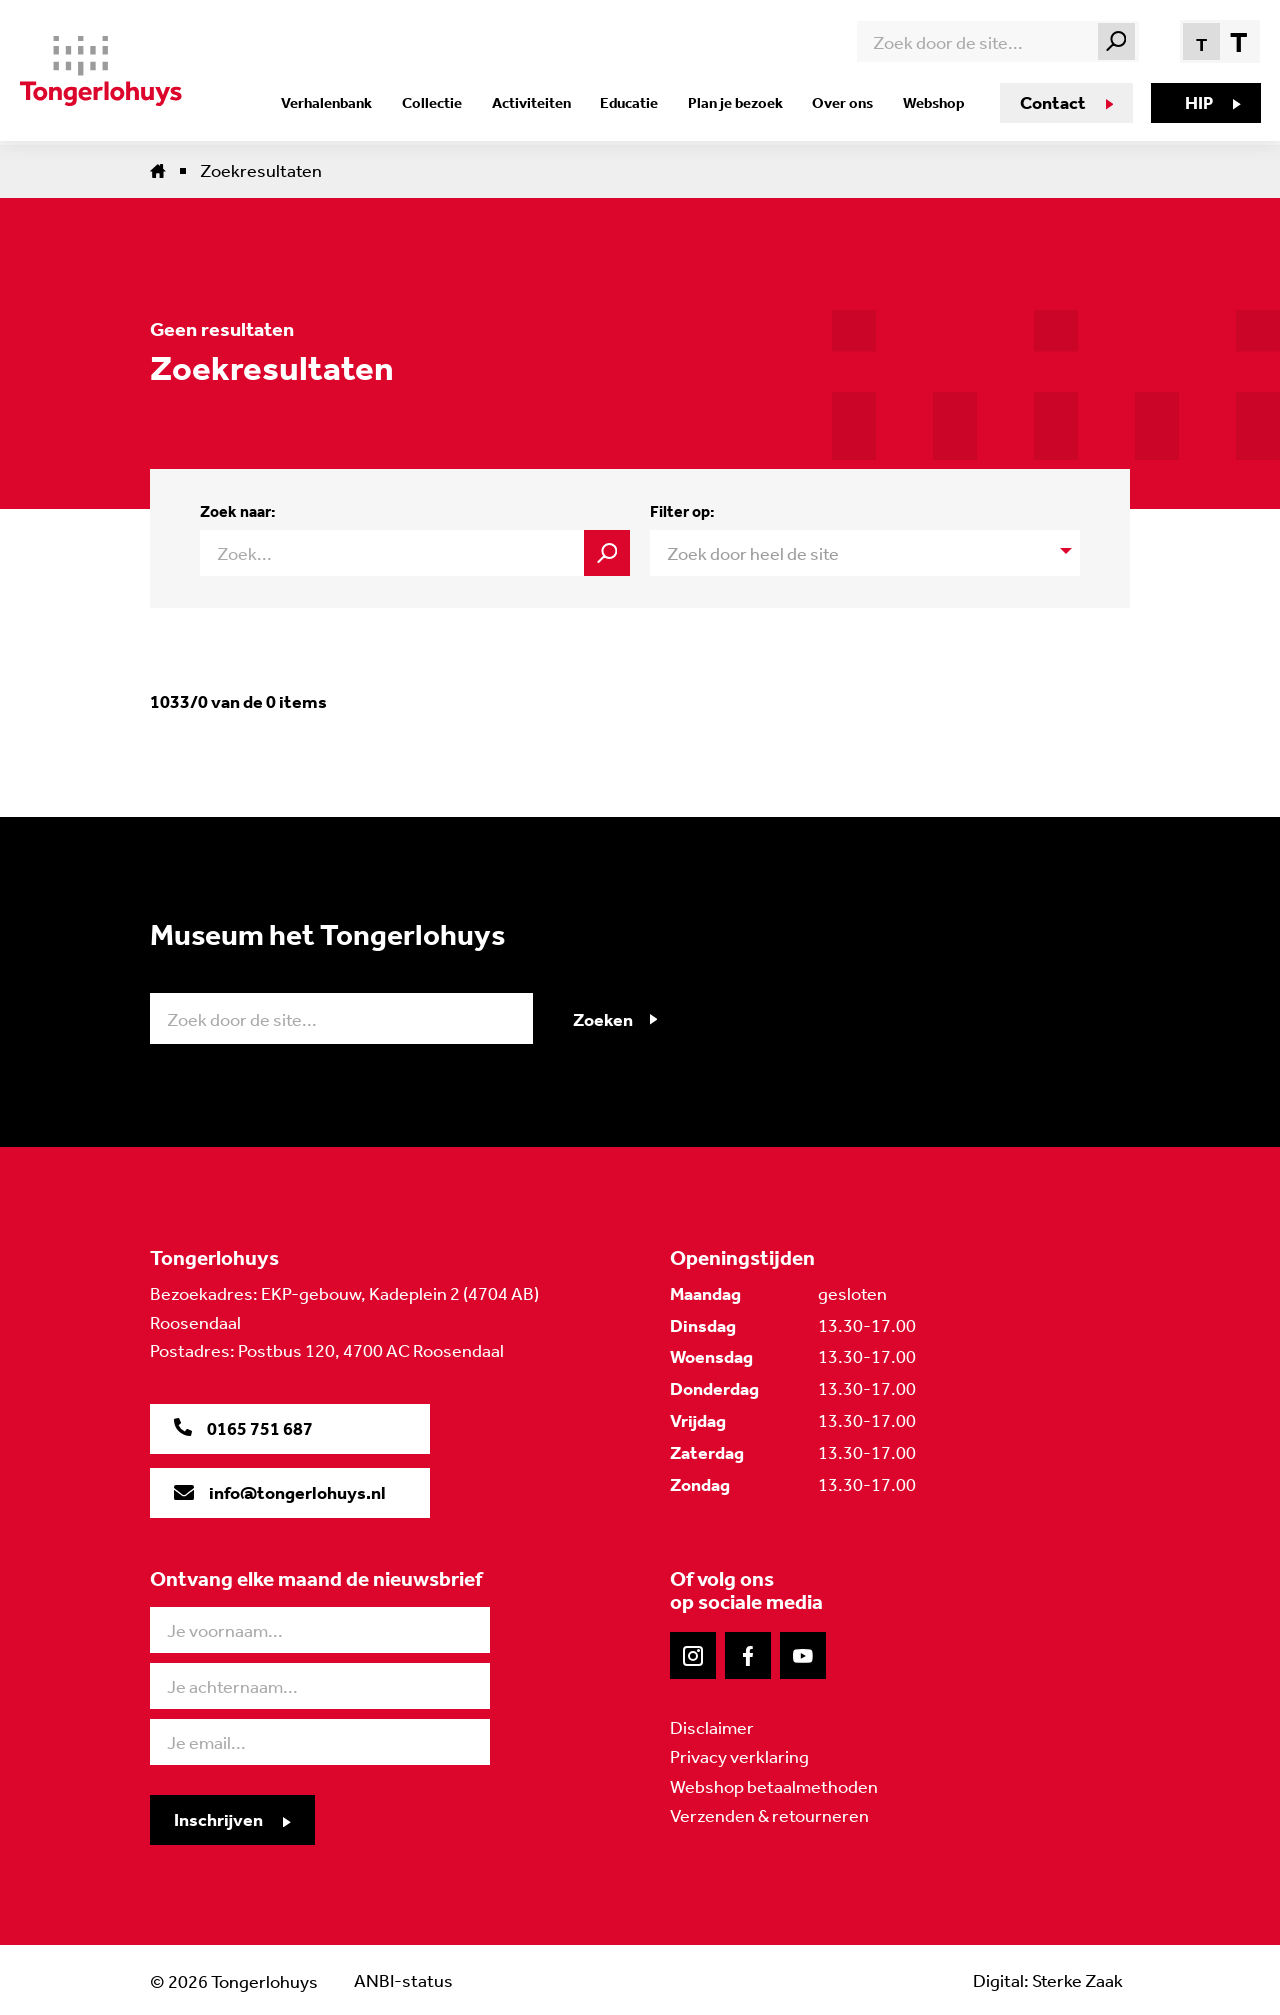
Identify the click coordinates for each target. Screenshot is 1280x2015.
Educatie (637, 103)
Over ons (843, 103)
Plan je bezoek (739, 103)
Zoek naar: (238, 511)
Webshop (931, 103)
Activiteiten (542, 103)
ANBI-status (403, 1979)
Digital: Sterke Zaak (1047, 1979)
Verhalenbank (345, 103)
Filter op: (682, 511)
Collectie (447, 103)
